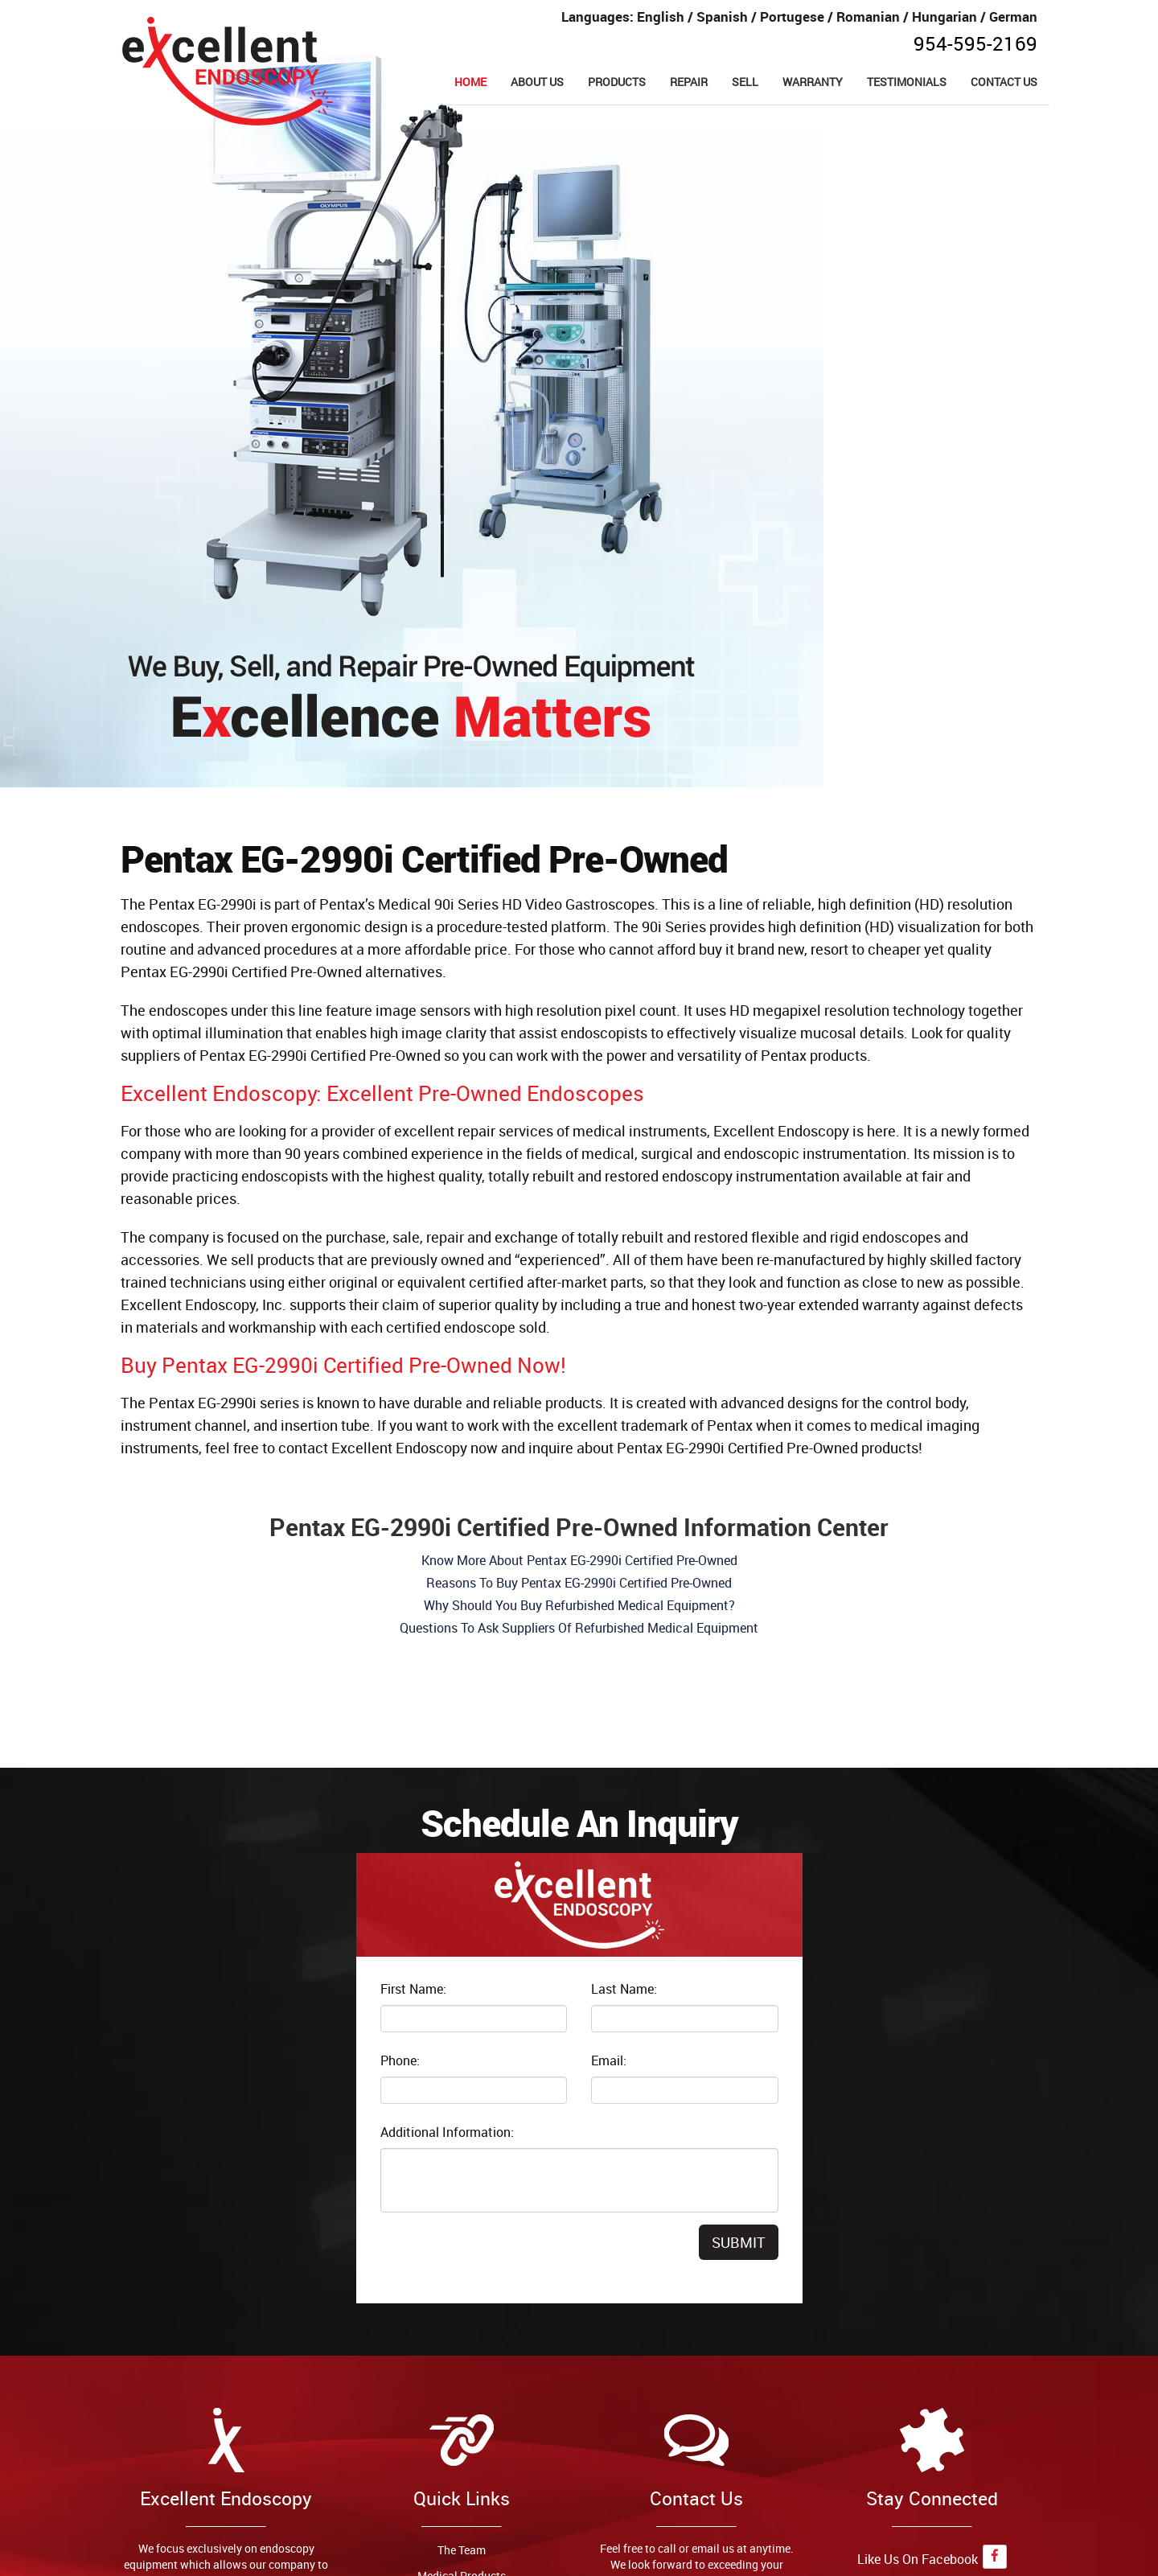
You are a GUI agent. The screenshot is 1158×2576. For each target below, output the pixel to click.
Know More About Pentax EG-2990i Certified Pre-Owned (579, 1560)
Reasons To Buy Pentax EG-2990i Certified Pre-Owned (579, 1583)
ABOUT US (537, 81)
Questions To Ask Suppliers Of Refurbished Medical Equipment (579, 1628)
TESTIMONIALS (907, 81)
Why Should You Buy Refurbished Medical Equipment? (579, 1605)
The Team (461, 2550)
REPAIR (689, 81)
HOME (470, 81)
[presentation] (502, 2256)
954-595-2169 (975, 43)
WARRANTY (812, 81)
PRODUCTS (617, 81)
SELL (745, 81)
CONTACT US (1004, 81)
